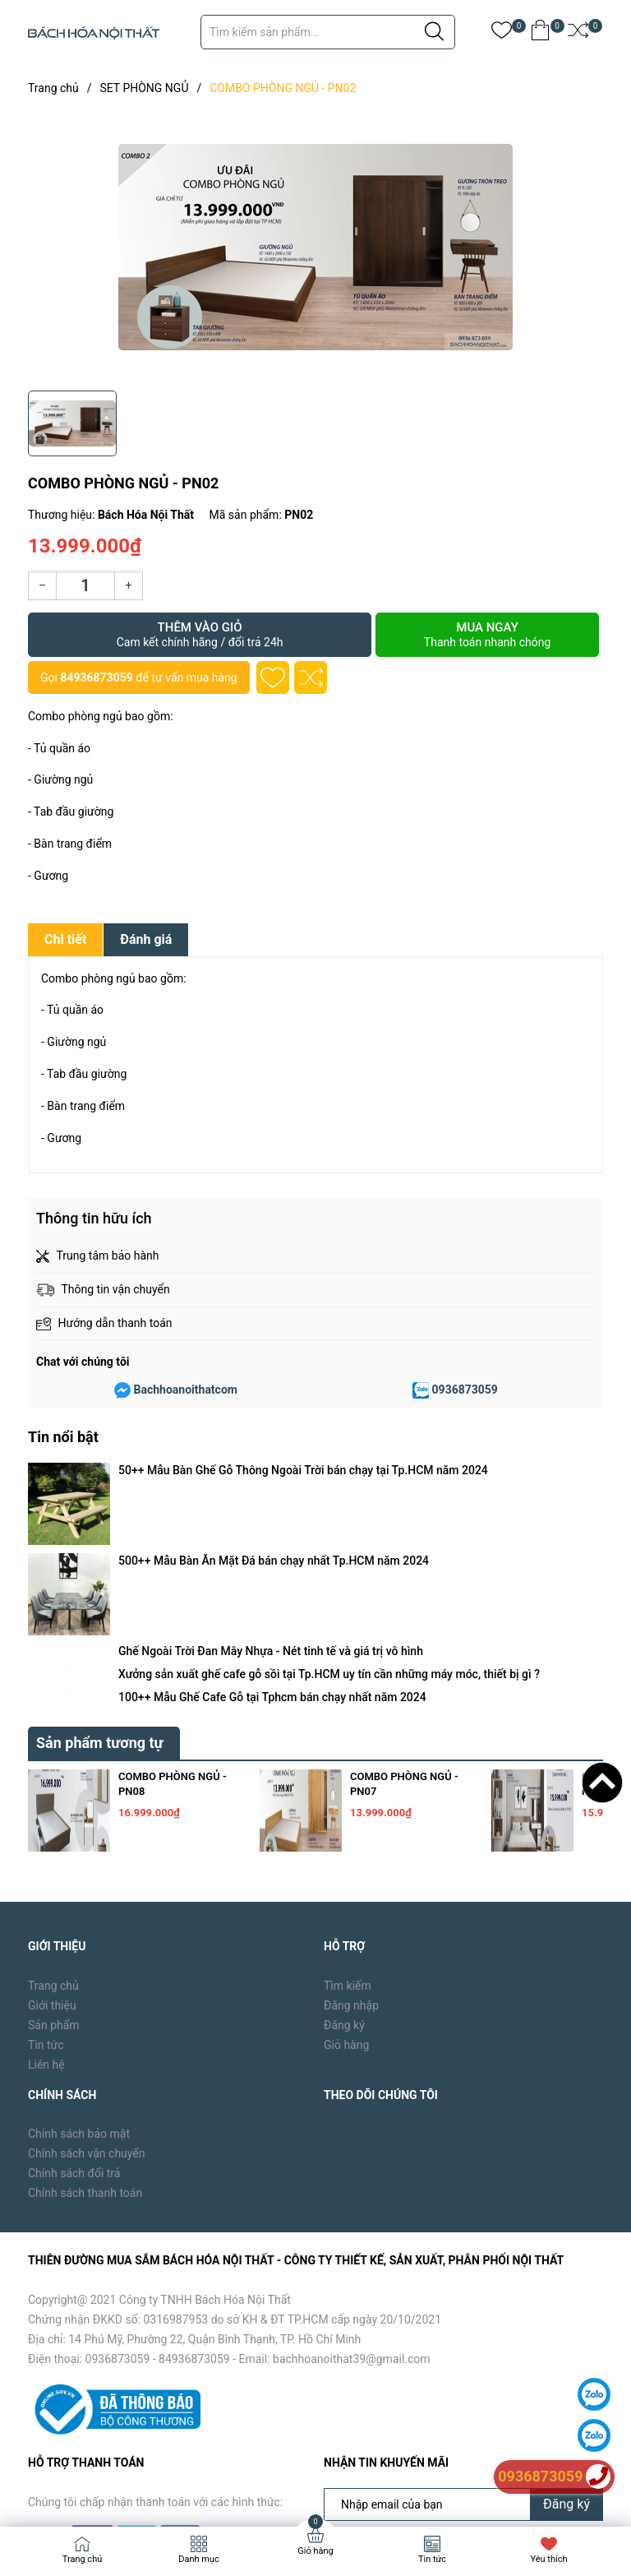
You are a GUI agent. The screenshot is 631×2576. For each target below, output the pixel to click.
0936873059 (465, 1389)
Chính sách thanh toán (85, 2058)
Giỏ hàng (346, 1910)
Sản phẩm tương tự (100, 1607)
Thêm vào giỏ (199, 635)
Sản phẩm (54, 1890)
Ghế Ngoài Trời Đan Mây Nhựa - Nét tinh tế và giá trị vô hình (270, 1516)
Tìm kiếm (347, 1850)
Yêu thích (548, 2559)
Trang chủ (53, 1850)
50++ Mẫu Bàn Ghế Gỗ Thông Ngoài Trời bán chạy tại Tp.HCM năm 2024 (303, 1470)
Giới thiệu (52, 1870)
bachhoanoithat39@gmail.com (352, 2224)
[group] (315, 246)
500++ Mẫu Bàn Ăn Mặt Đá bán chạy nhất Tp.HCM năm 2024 (273, 1493)
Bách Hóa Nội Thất (167, 2488)
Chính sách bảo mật (79, 1999)
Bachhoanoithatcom (185, 1389)
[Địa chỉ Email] (463, 2369)
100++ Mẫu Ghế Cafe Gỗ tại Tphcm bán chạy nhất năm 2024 (272, 1562)
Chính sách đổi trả (74, 2039)
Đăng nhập (351, 1870)
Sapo (291, 2488)
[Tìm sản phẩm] (327, 32)
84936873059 (96, 677)
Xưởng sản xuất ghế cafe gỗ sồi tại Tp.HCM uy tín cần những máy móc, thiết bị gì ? (329, 1539)
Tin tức (46, 1910)
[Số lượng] (85, 585)
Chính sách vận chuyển (86, 2019)
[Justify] (434, 32)
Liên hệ (46, 1929)
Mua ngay (487, 635)
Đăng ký (344, 1890)
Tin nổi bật (63, 1436)
